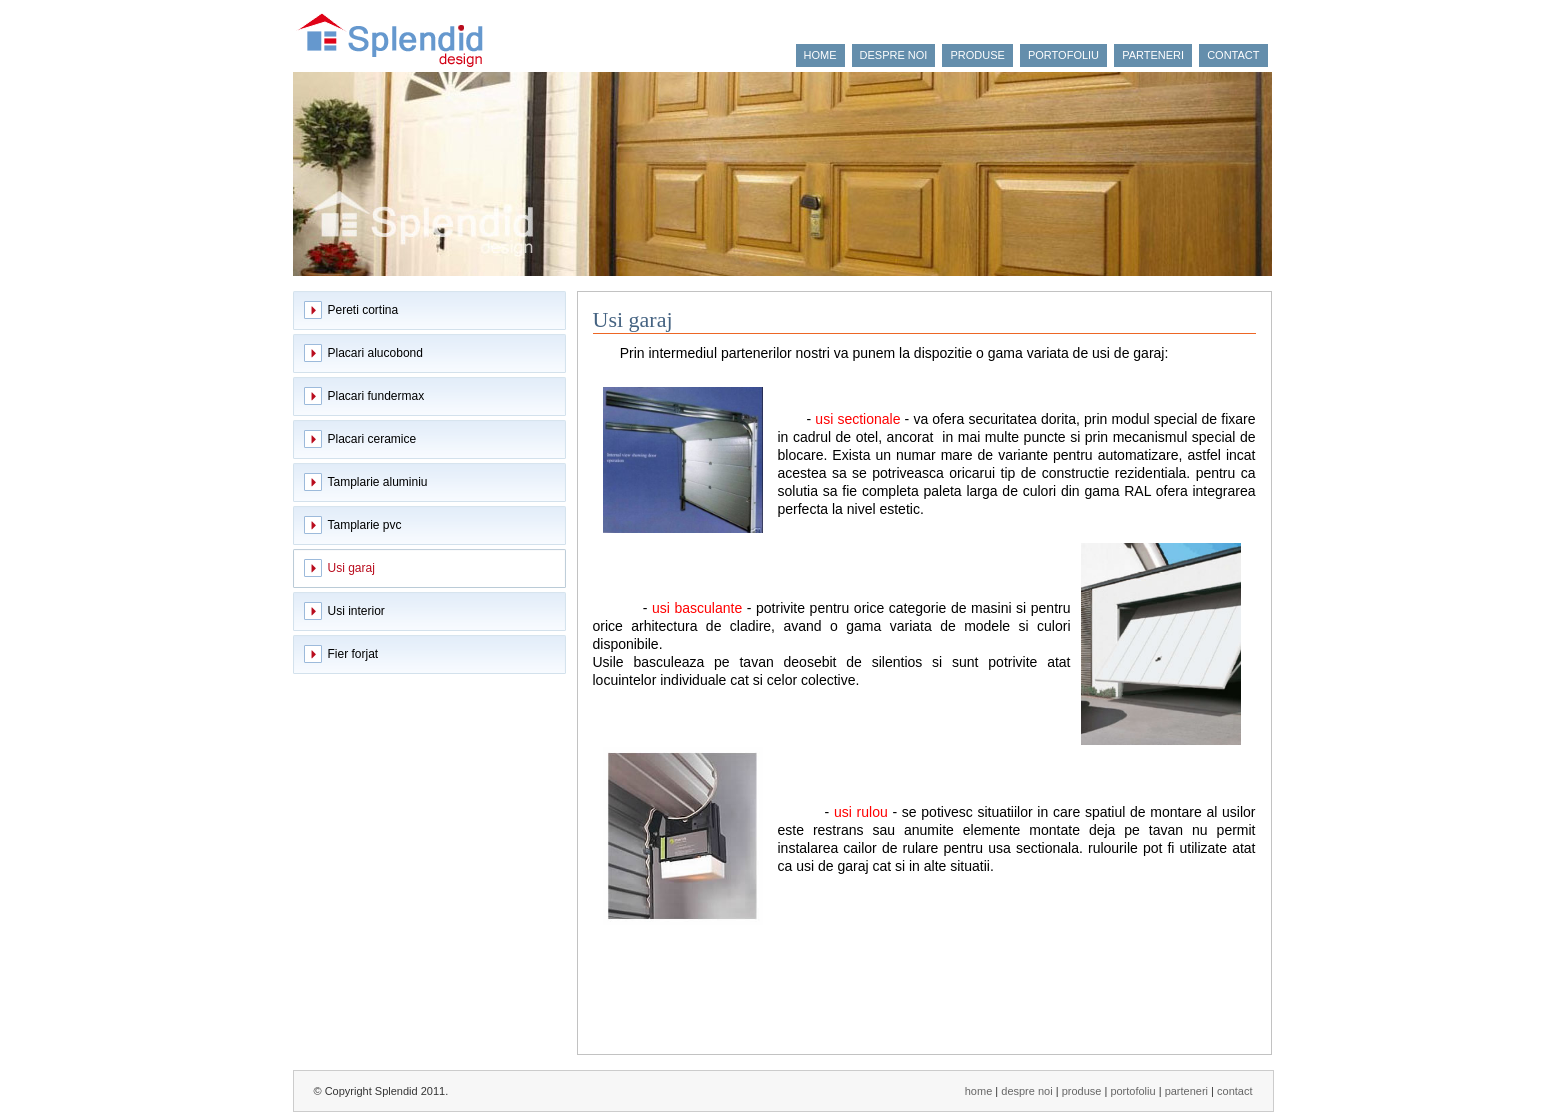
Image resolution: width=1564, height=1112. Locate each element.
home (820, 55)
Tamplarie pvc (365, 525)
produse (977, 55)
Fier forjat (353, 654)
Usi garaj (351, 568)
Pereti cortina (363, 310)
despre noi (894, 55)
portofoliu (1063, 55)
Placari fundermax (376, 396)
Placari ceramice (372, 439)
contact (1233, 55)
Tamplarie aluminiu (378, 482)
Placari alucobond (375, 353)
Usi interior (356, 611)
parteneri (1153, 55)
